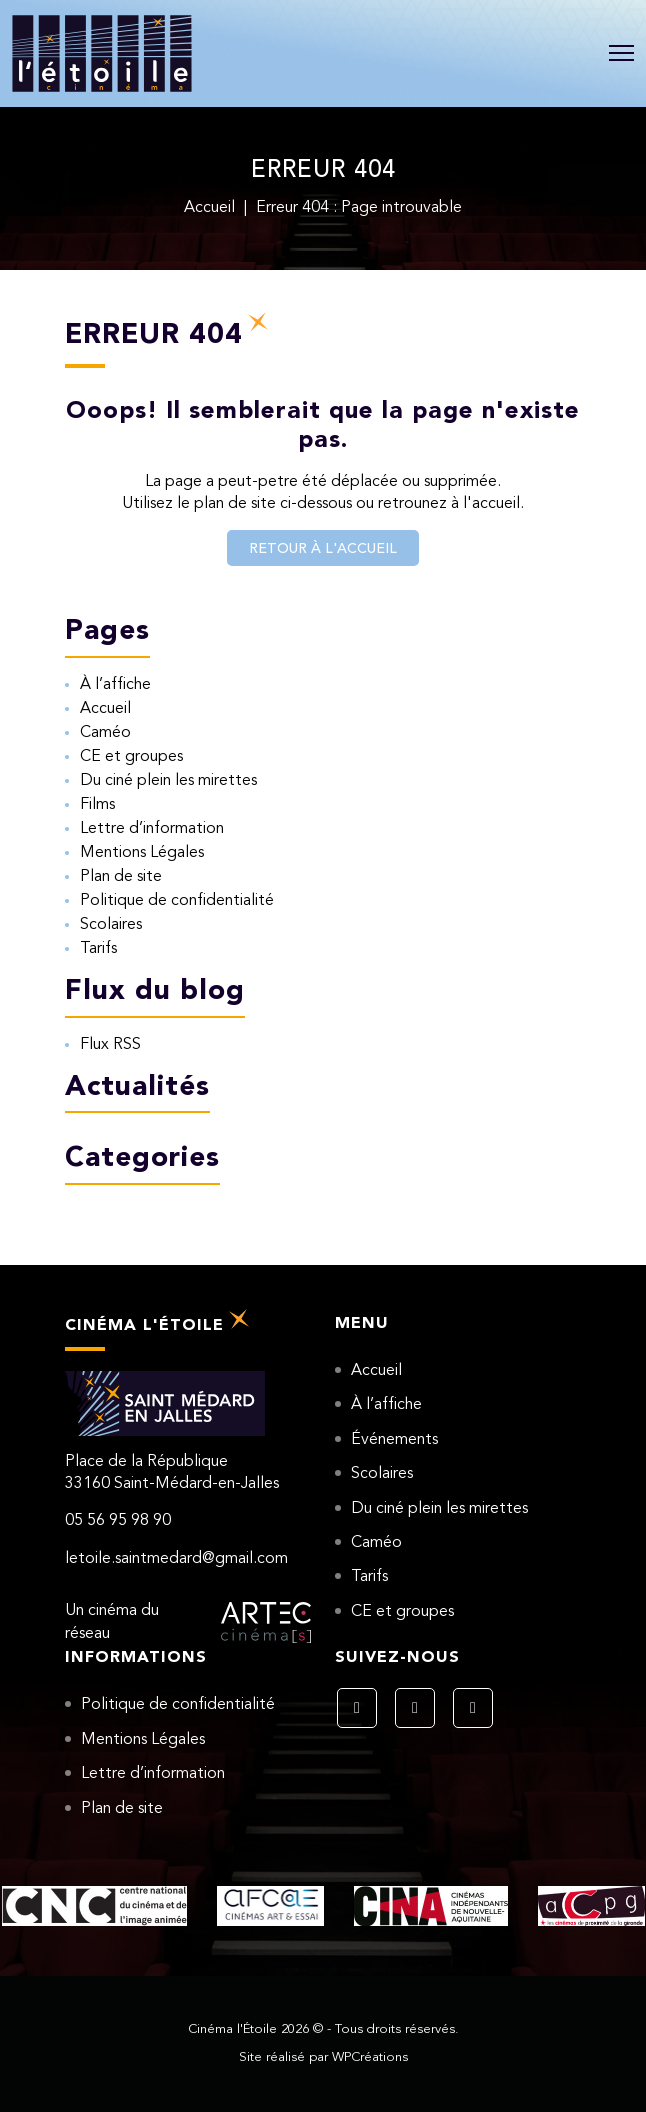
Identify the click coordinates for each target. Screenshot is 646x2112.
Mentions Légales (142, 853)
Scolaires (111, 925)
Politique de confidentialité (177, 901)
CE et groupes (131, 757)
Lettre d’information (152, 829)
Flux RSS (110, 1045)
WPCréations (370, 2057)
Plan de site (121, 877)
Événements (394, 1440)
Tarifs (98, 949)
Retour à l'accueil (323, 549)
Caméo (105, 733)
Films (97, 805)
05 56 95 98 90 (118, 1521)
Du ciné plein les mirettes (168, 781)
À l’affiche (115, 685)
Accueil (209, 208)
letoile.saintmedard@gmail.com (176, 1559)
